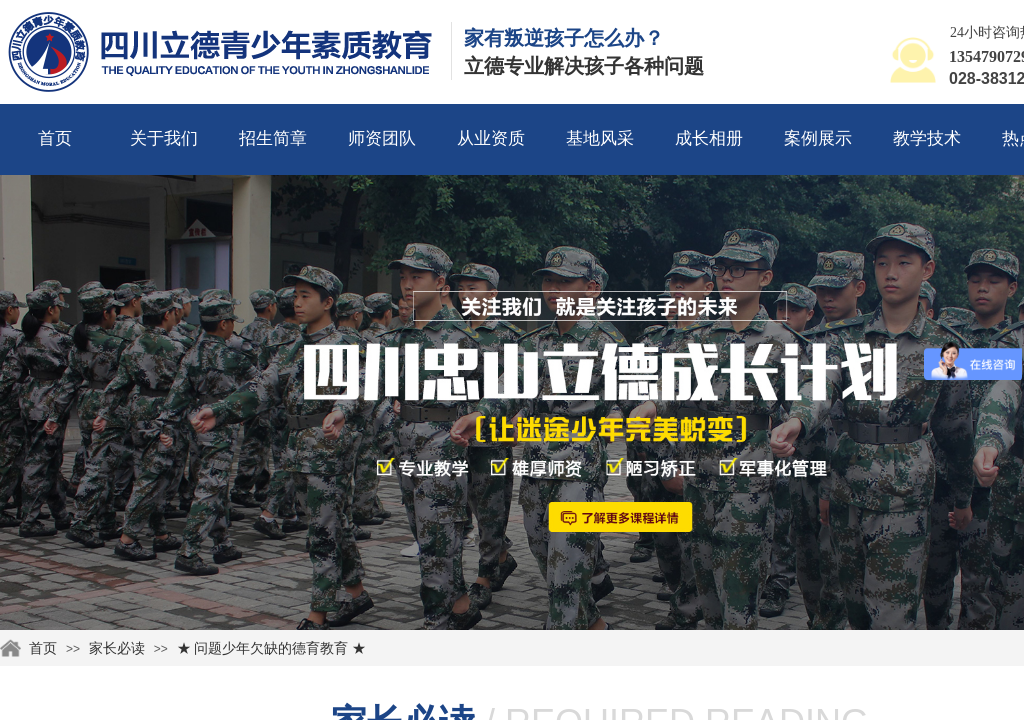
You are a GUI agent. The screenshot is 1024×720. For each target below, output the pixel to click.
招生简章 (273, 138)
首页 (55, 138)
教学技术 (927, 138)
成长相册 (709, 138)
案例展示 (818, 138)
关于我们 (164, 138)
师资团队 (382, 138)
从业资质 (491, 138)
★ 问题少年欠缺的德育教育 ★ (271, 648)
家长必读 (117, 648)
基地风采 (600, 138)
